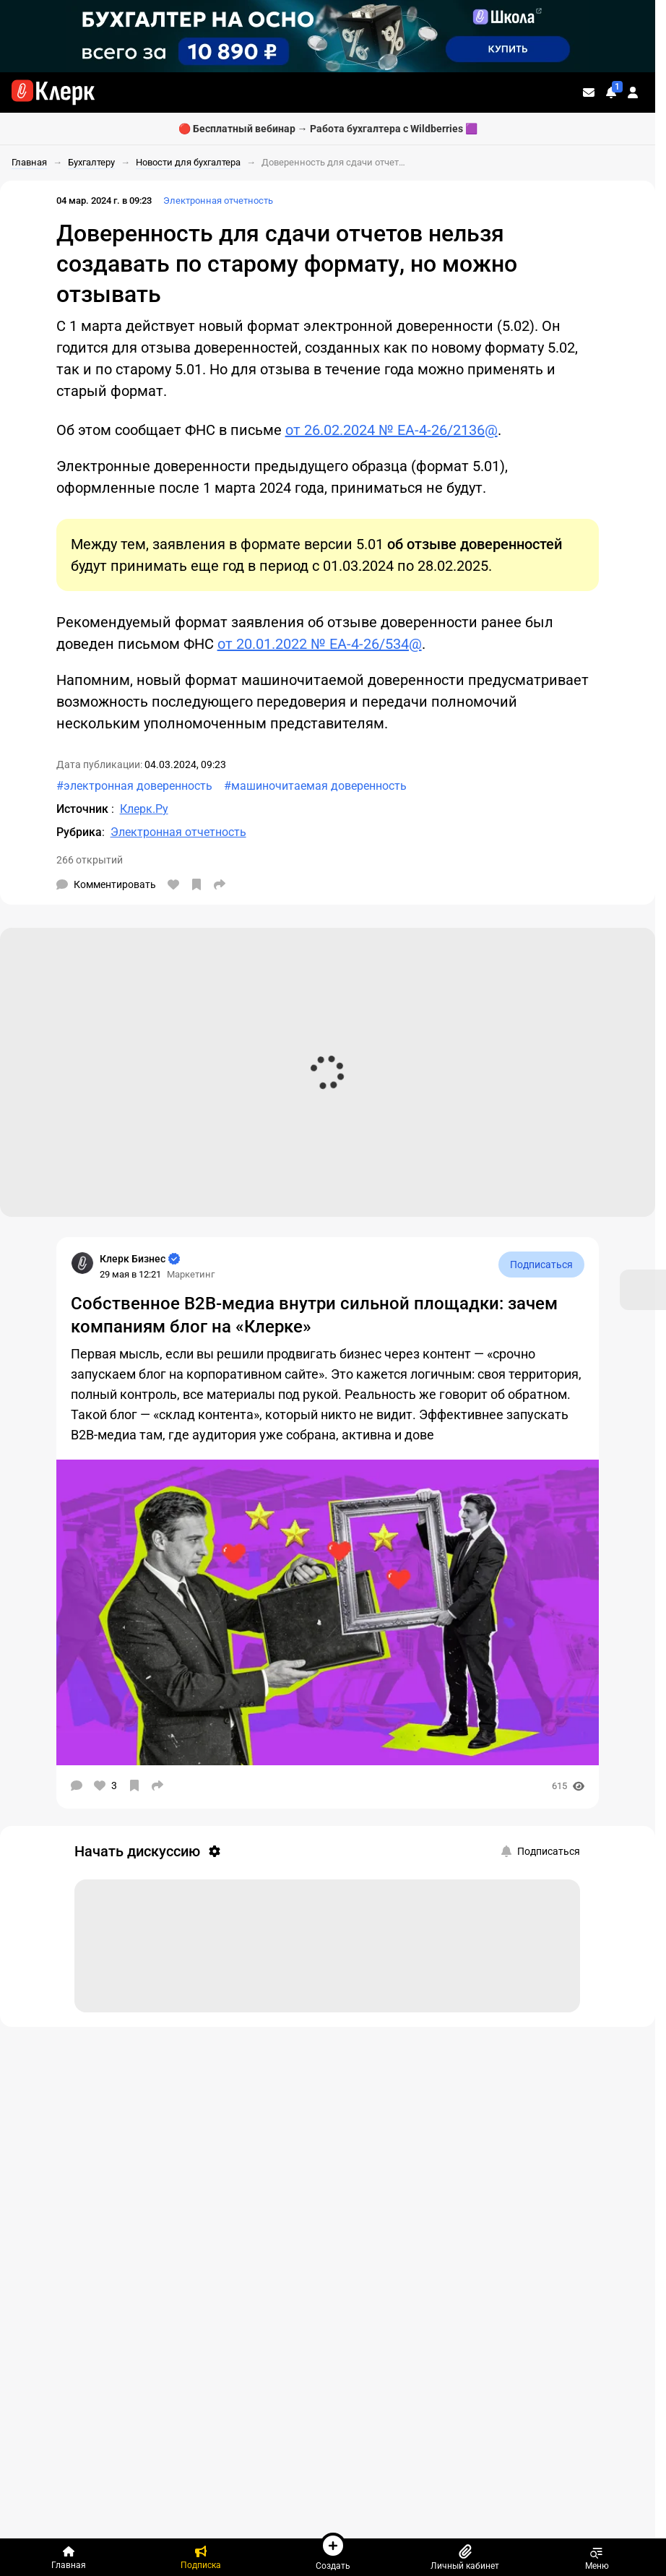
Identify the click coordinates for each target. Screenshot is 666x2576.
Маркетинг (191, 1274)
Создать (333, 2551)
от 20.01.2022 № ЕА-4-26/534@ (319, 643)
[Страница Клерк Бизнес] (82, 1263)
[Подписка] (201, 2557)
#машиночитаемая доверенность (315, 786)
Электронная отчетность (218, 200)
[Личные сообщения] (588, 92)
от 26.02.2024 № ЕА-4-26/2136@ (391, 430)
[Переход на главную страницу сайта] (53, 92)
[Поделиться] (219, 884)
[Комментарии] (106, 884)
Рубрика (79, 832)
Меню (597, 2557)
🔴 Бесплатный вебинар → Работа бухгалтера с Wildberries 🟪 (327, 128)
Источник (83, 809)
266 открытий (89, 860)
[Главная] (69, 2557)
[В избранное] (196, 884)
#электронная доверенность (134, 786)
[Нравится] (173, 884)
